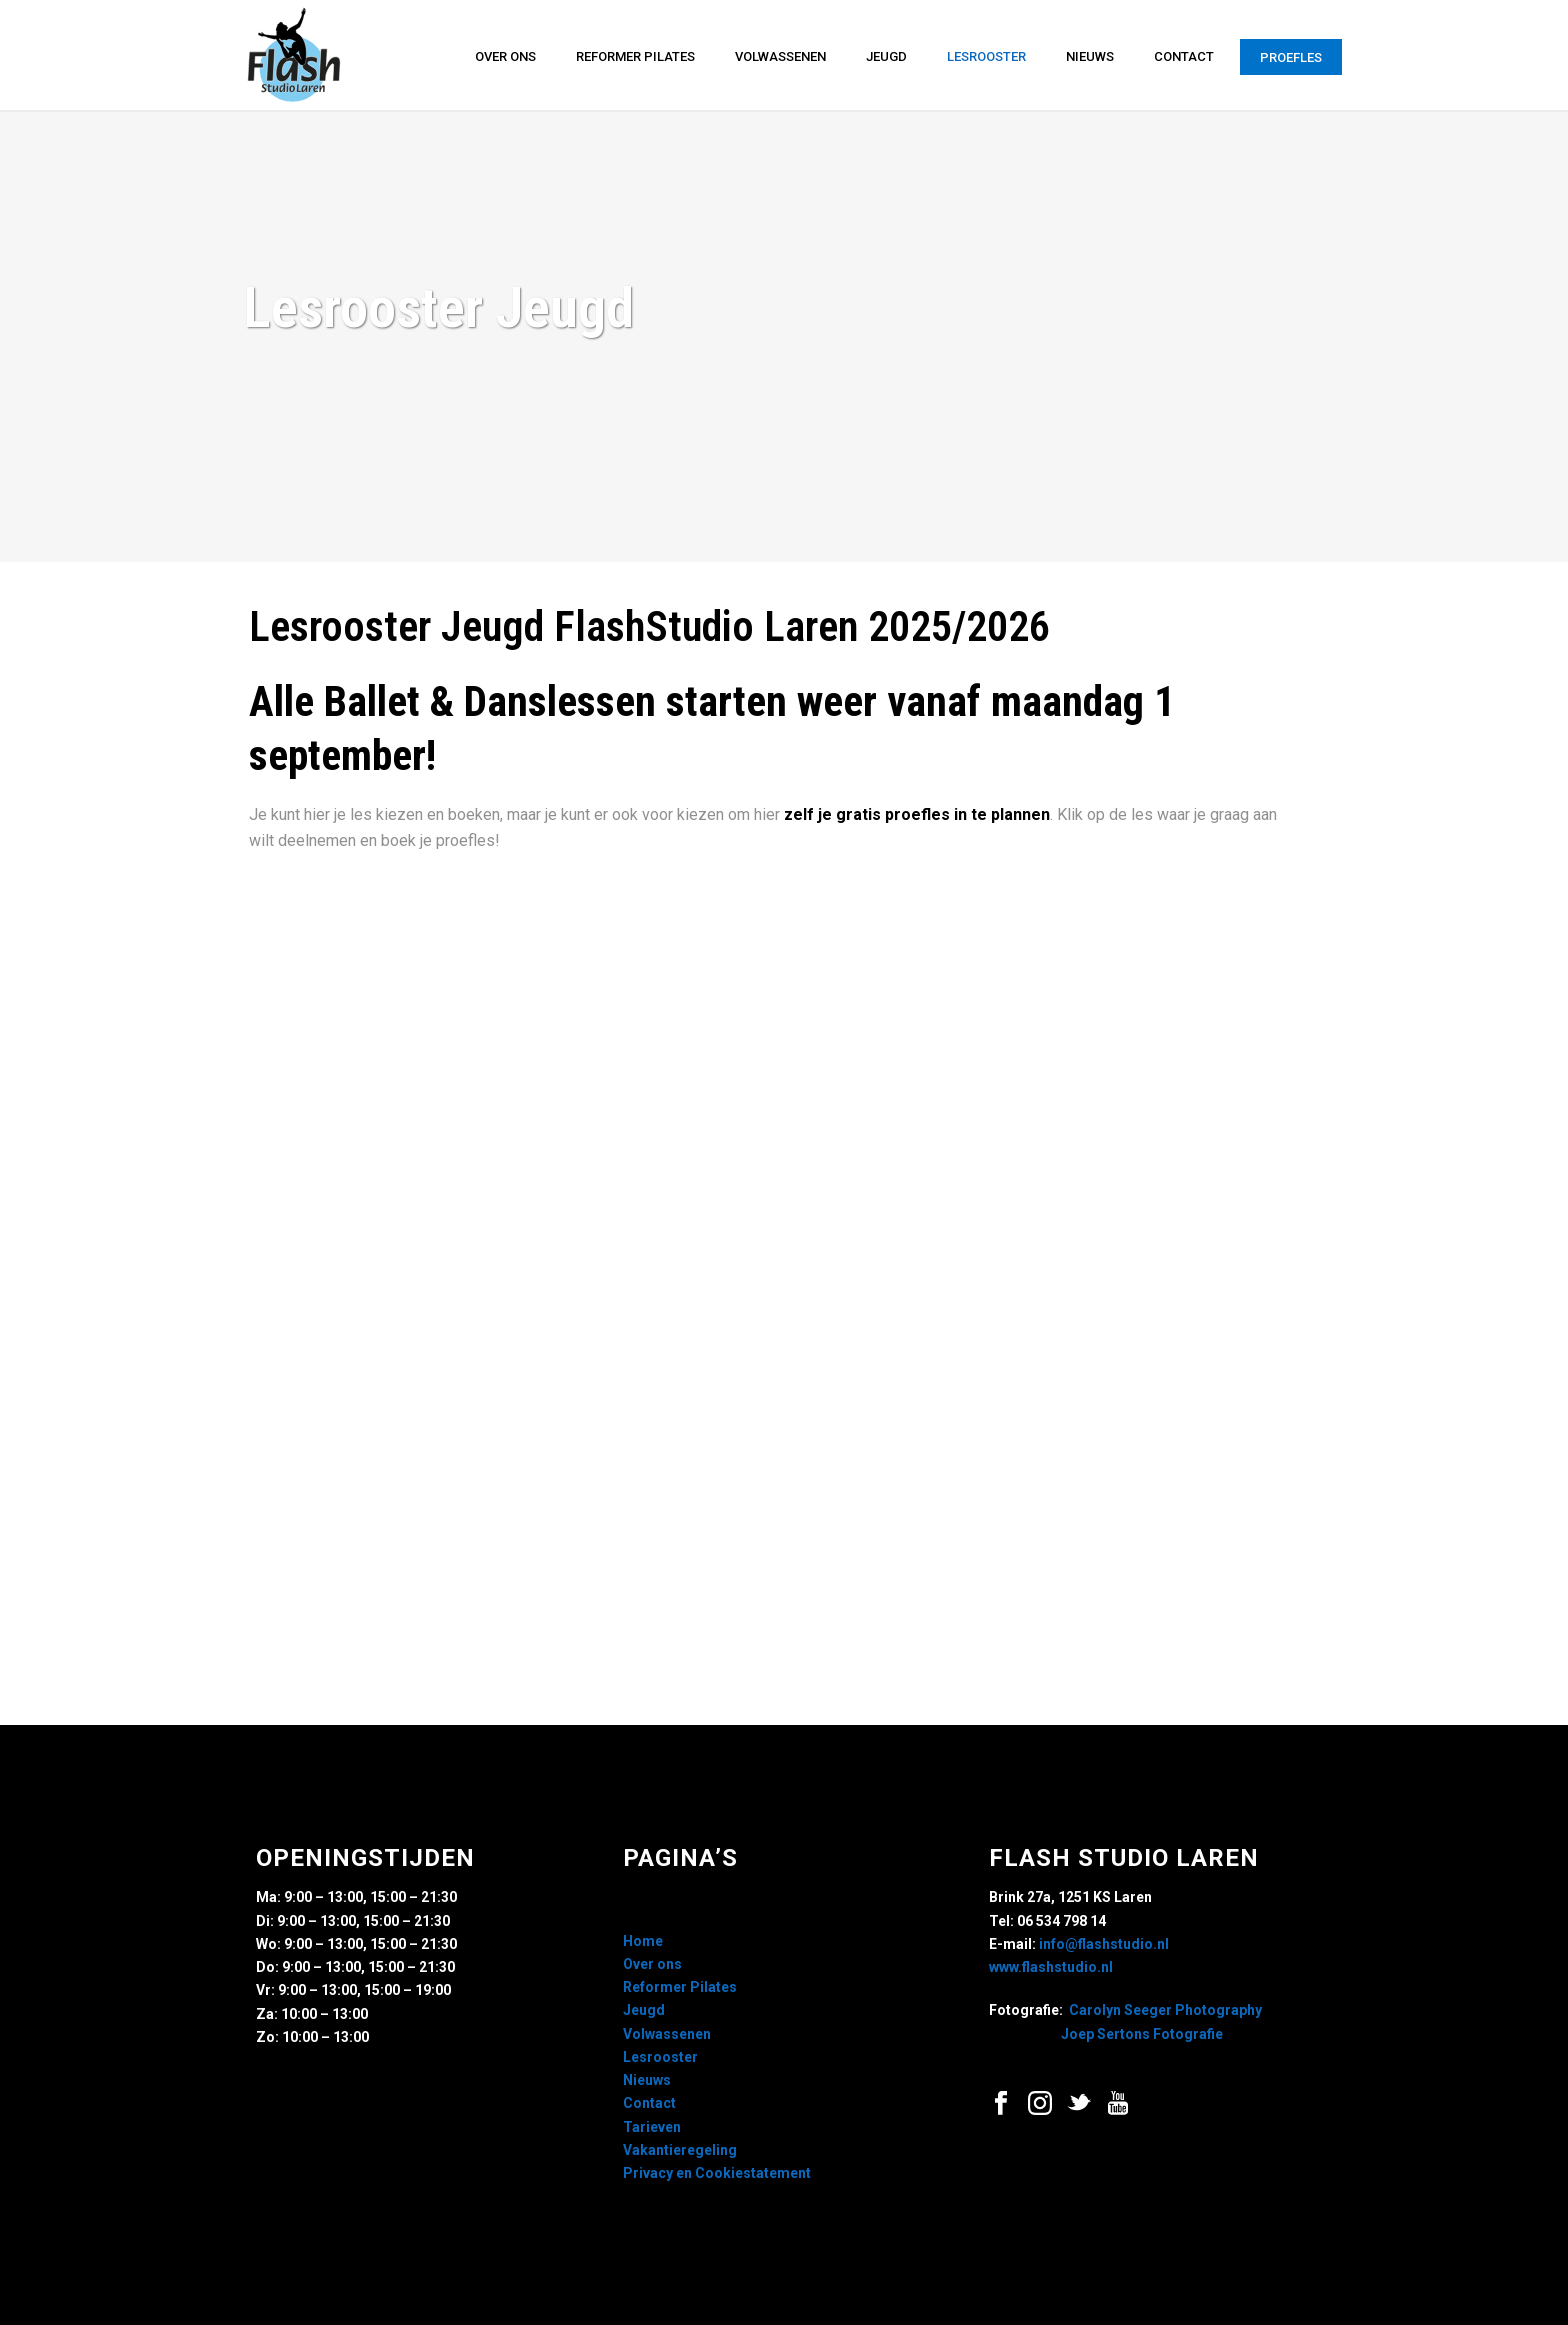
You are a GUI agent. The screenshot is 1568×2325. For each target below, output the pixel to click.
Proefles (1291, 57)
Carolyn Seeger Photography (1165, 2010)
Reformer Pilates (635, 56)
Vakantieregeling (680, 2150)
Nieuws (1090, 56)
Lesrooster (986, 56)
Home (643, 1941)
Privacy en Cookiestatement (717, 2173)
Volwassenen (780, 56)
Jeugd (886, 56)
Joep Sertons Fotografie (1142, 2034)
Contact (1184, 56)
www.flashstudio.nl (1051, 1967)
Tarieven (652, 2127)
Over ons (505, 56)
